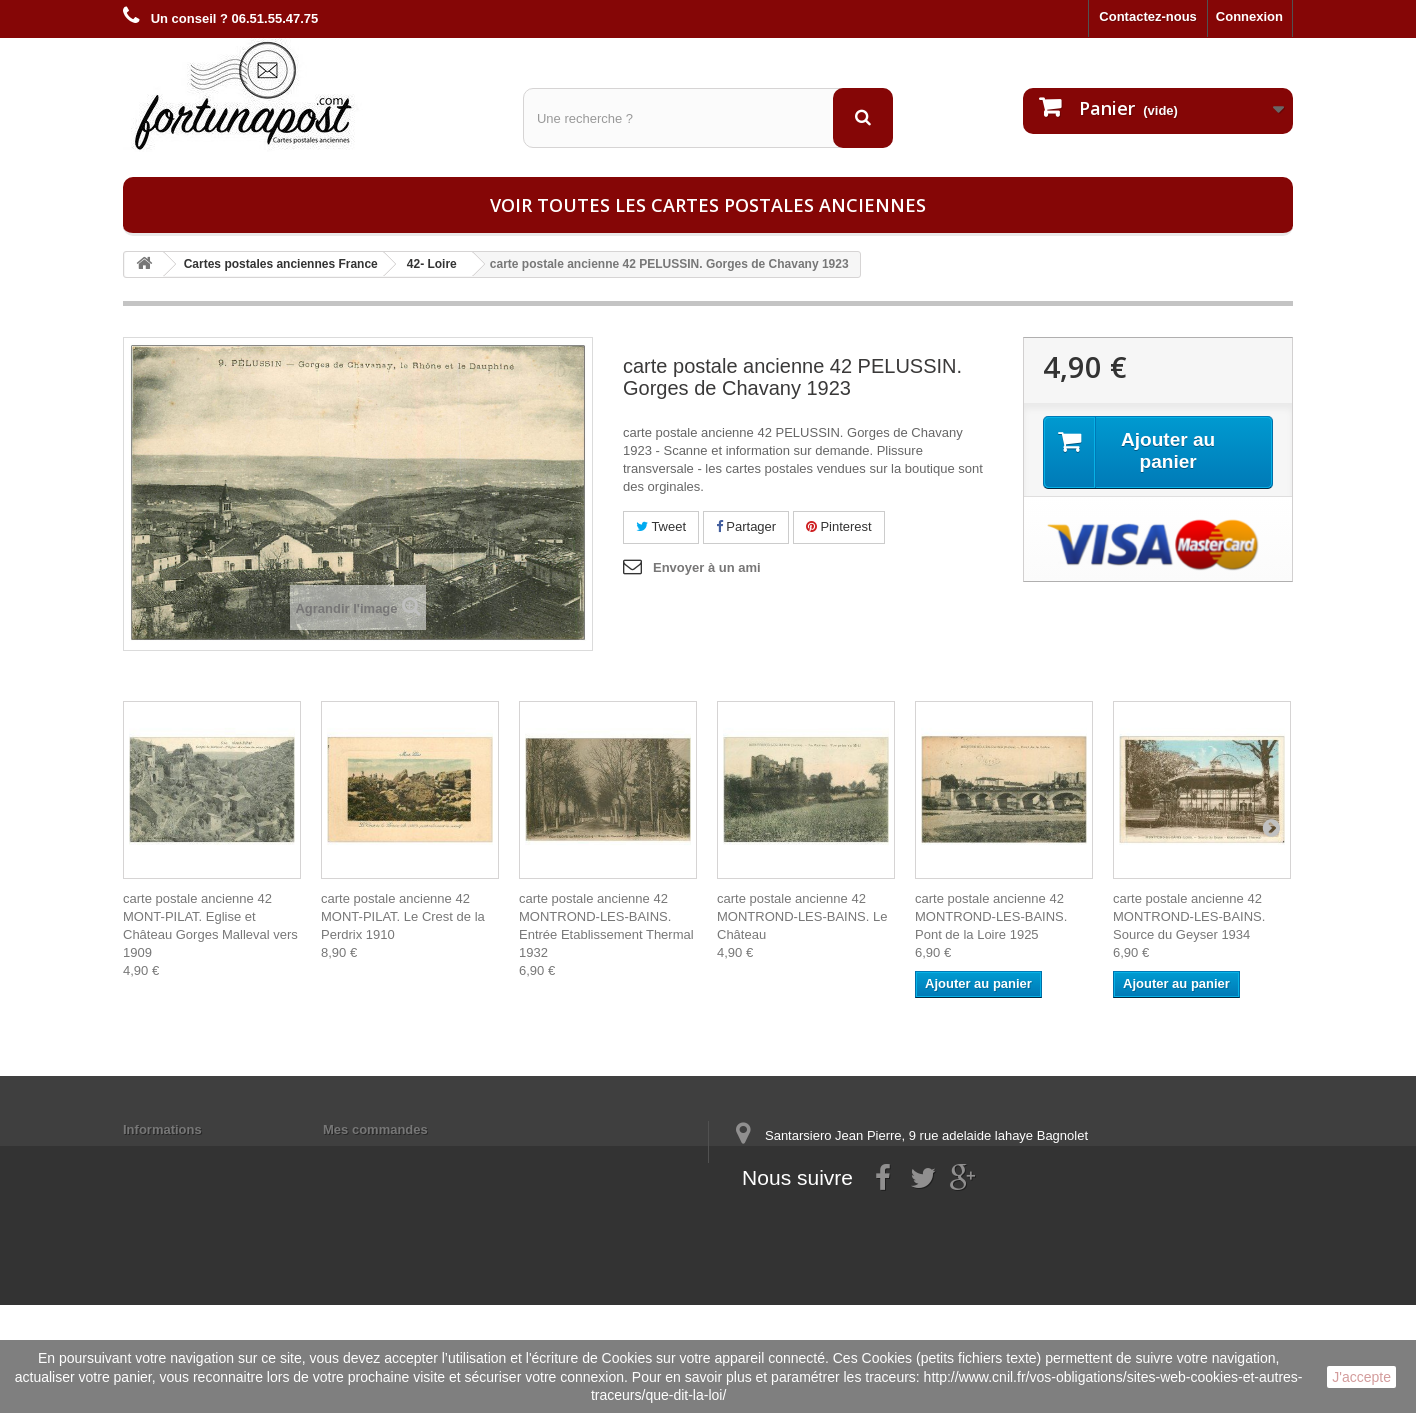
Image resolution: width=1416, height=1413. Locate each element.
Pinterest (839, 526)
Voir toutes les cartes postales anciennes (708, 205)
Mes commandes (375, 1129)
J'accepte (1361, 1377)
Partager (746, 526)
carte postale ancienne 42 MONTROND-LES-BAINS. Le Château (802, 916)
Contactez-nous (1148, 16)
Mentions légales (175, 1155)
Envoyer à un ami (707, 567)
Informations (162, 1129)
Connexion (1249, 16)
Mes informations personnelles (418, 1155)
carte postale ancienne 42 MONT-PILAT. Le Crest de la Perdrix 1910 (403, 916)
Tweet (661, 526)
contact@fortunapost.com (887, 1239)
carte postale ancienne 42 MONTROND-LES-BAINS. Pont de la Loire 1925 (991, 916)
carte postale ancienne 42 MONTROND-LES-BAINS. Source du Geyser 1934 (1189, 916)
